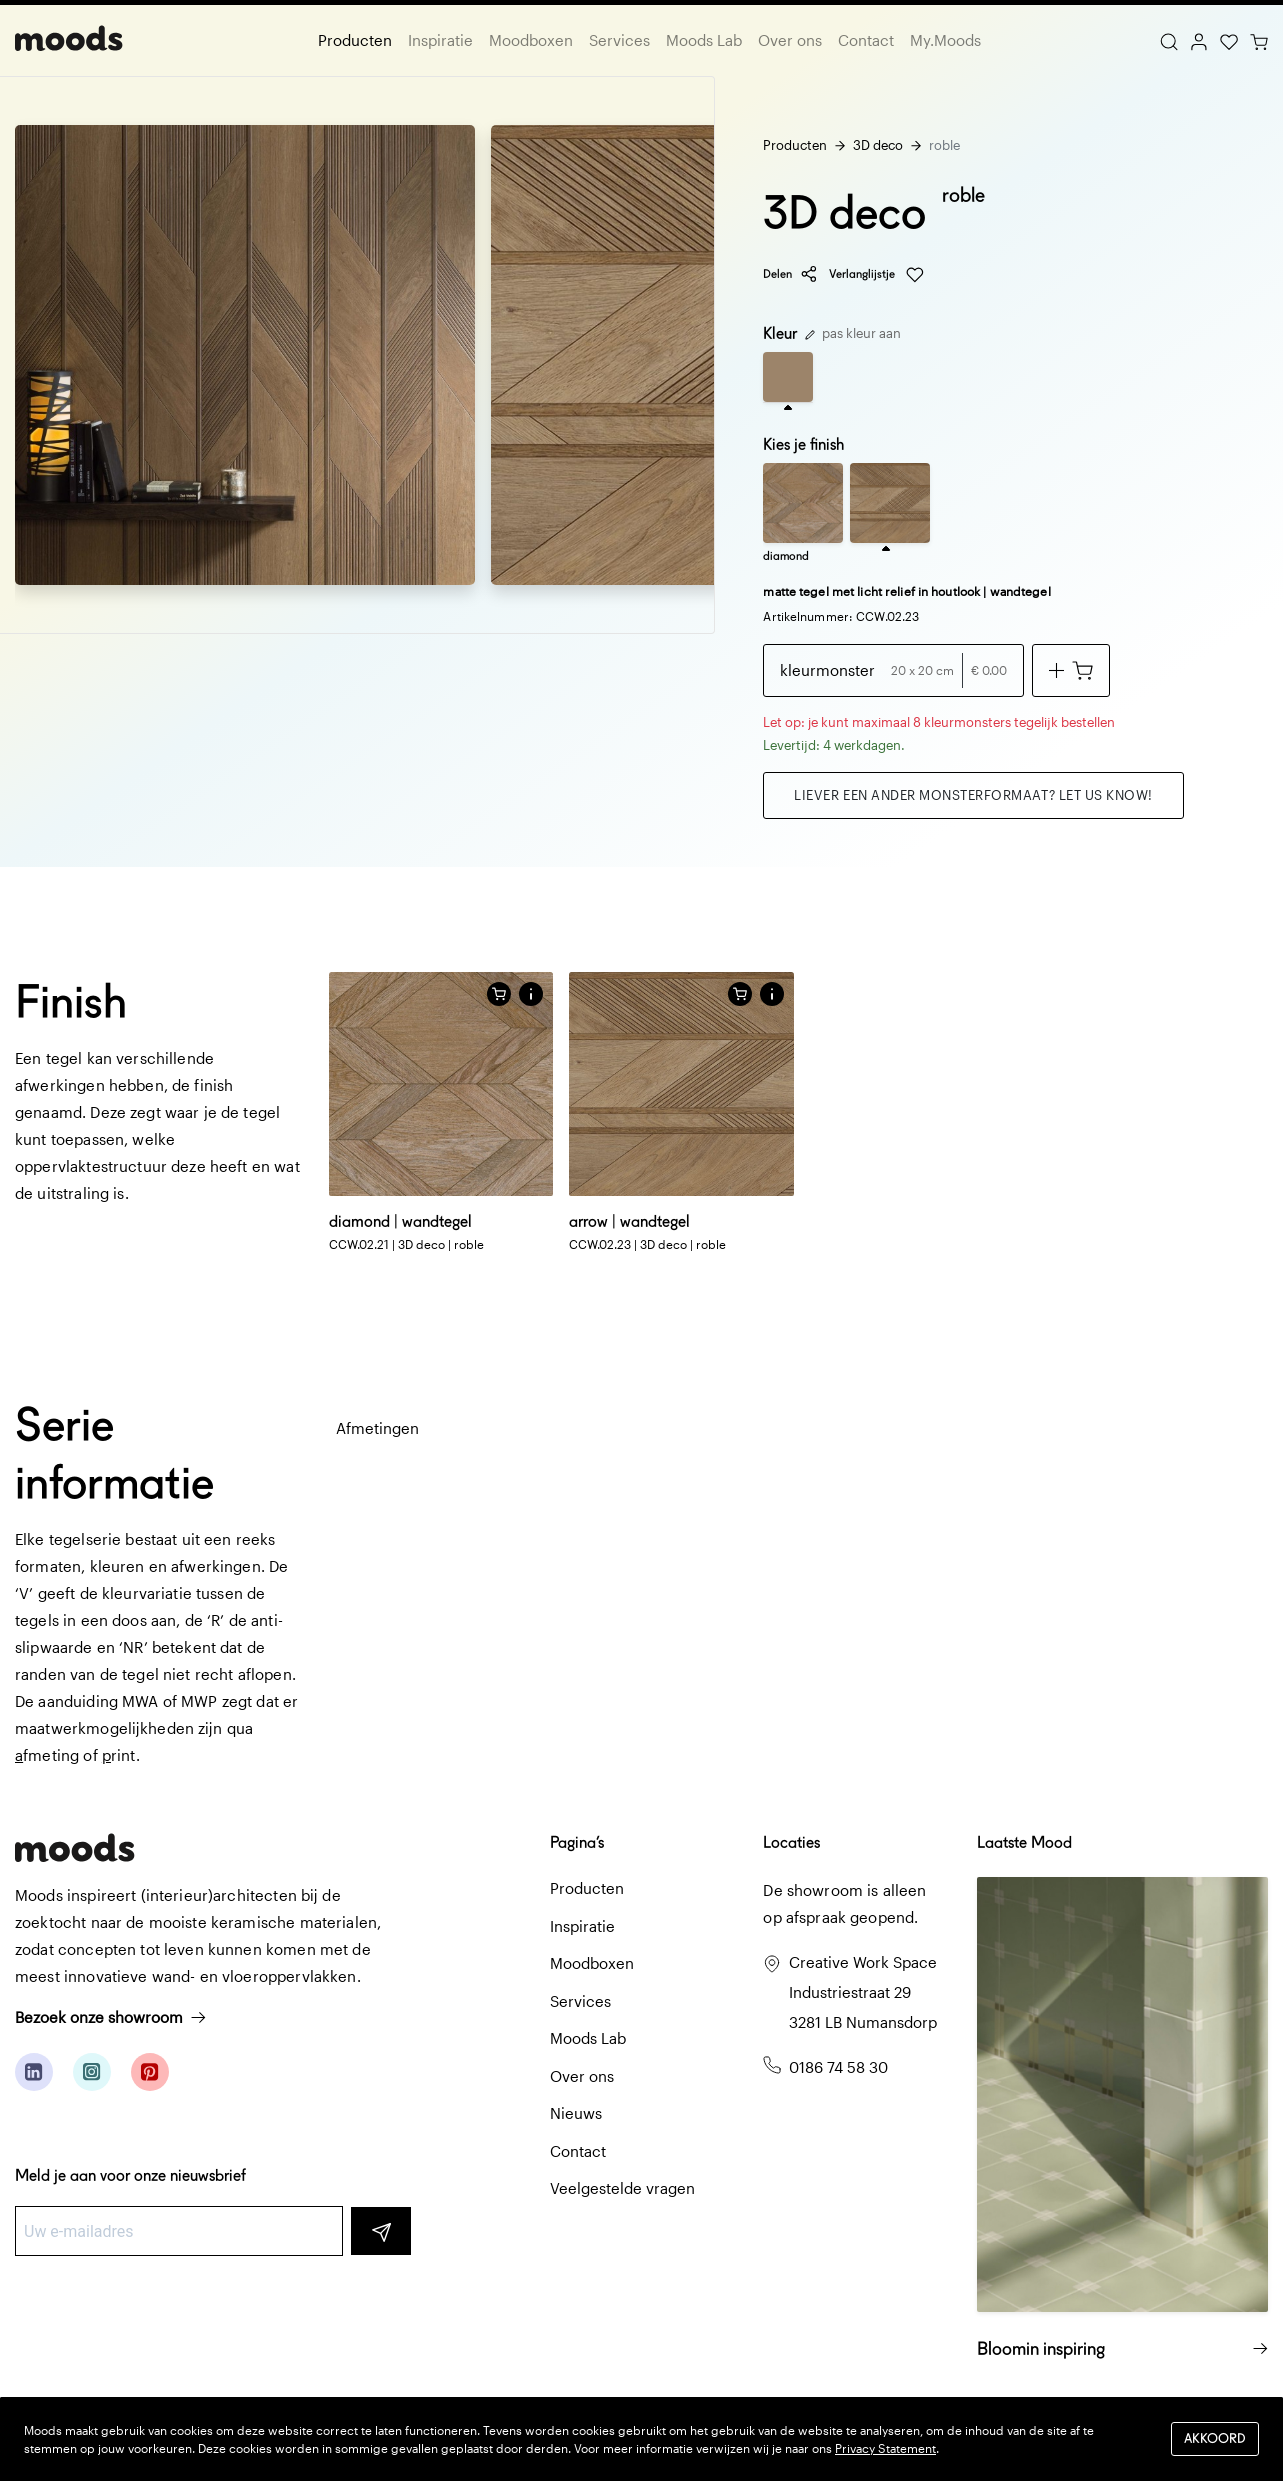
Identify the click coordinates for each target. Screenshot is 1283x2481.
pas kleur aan (853, 333)
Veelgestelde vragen (622, 2188)
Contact (866, 40)
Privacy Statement (885, 2448)
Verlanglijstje (876, 275)
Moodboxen (531, 40)
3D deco (878, 145)
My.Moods (945, 40)
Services (619, 40)
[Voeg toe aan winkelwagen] (1071, 670)
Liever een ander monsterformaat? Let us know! (973, 795)
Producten (355, 40)
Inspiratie (440, 40)
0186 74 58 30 (838, 2067)
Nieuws (576, 2113)
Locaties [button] (791, 1842)
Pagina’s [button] (577, 1842)
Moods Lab (704, 40)
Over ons (790, 40)
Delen (790, 274)
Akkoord (1215, 2438)
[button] (531, 994)
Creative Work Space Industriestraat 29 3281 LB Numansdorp (863, 1992)
